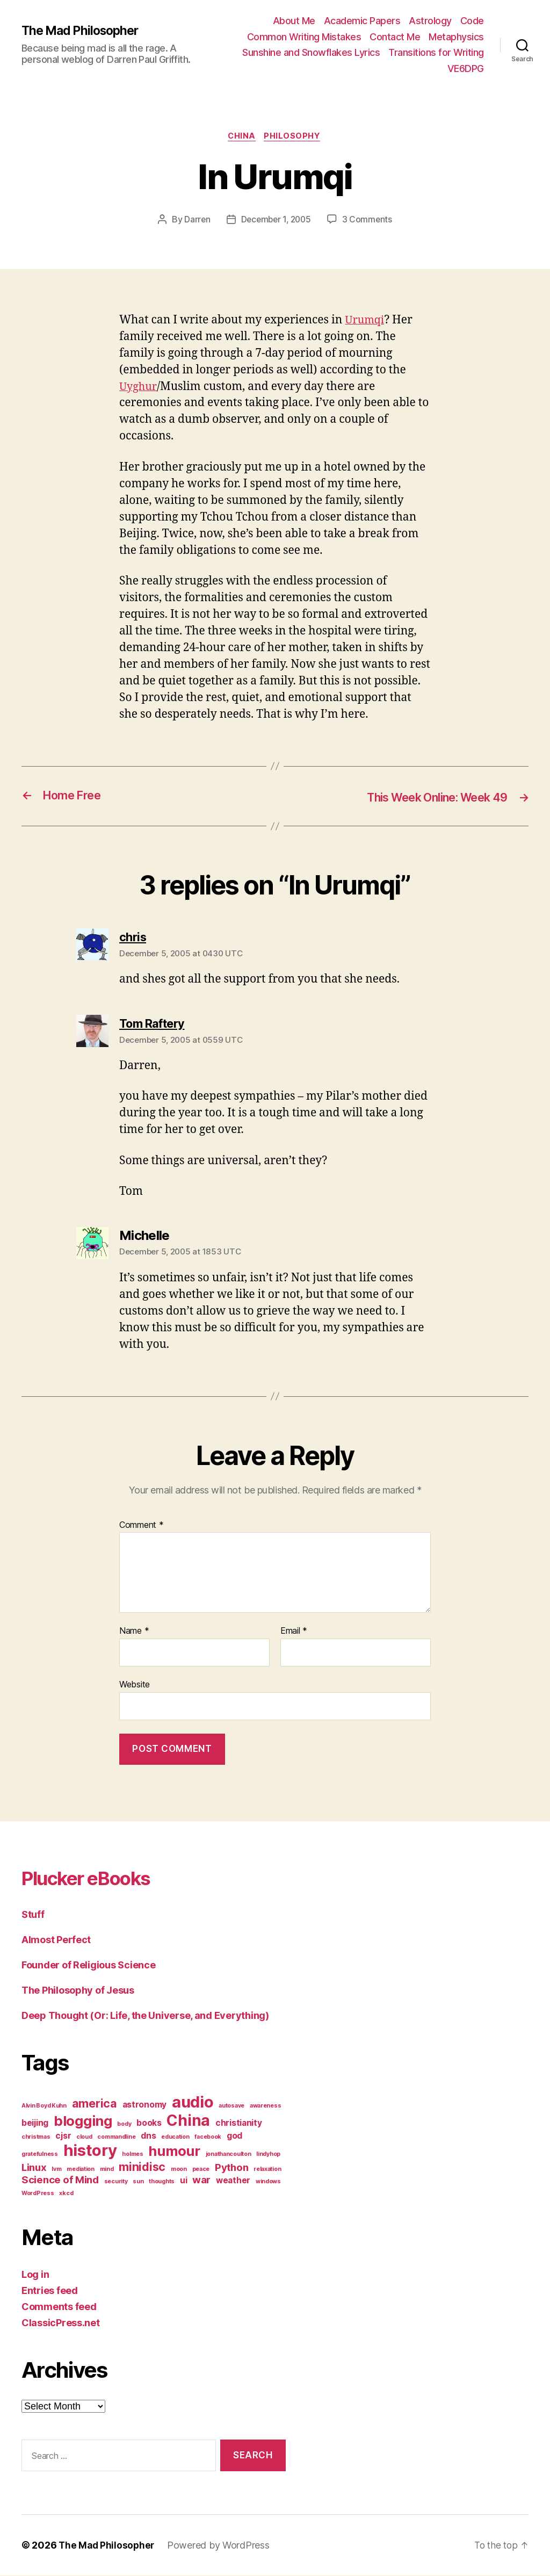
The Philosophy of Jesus (77, 1990)
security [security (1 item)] (116, 2181)
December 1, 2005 (276, 220)
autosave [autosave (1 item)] (231, 2106)
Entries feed (49, 2291)
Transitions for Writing (436, 52)
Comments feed (59, 2307)
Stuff (33, 1915)
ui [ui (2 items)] (183, 2181)
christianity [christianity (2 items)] (238, 2123)
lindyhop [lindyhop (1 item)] (268, 2154)
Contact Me (395, 36)
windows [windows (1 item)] (268, 2181)
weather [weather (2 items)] (233, 2181)
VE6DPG (465, 68)
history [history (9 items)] (90, 2150)
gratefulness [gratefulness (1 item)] (39, 2154)
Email (293, 1631)
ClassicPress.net (60, 2323)
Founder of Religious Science (88, 1965)
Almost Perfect (56, 1940)
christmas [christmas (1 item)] (35, 2137)
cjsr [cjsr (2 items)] (63, 2136)
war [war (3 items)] (201, 2180)
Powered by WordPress (221, 2545)
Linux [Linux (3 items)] (34, 2168)
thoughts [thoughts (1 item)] (162, 2181)
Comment (141, 1526)
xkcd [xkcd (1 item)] (66, 2193)
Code (472, 20)
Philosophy (294, 137)
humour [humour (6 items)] (174, 2151)
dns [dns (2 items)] (148, 2136)
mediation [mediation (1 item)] (81, 2169)
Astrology (430, 20)
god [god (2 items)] (234, 2136)
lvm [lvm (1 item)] (56, 2169)
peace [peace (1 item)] (201, 2169)
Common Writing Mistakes (304, 36)
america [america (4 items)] (94, 2104)
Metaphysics (456, 36)
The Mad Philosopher (83, 30)
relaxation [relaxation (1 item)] (267, 2169)
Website (134, 1684)
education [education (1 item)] (175, 2137)
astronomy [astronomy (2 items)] (144, 2105)
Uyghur (139, 387)
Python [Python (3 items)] (231, 2168)
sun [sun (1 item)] (138, 2181)
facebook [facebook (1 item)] (207, 2137)
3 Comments (369, 220)
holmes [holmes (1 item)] (132, 2154)
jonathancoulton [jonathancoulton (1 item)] (228, 2154)
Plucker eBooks (96, 1878)
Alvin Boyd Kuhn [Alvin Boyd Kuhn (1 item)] (44, 2106)
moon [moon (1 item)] (179, 2169)
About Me (294, 20)
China (241, 137)
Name (134, 1631)
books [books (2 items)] (149, 2123)
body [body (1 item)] (124, 2124)
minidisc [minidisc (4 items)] (142, 2167)
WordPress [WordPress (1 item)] (37, 2193)
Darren (195, 220)
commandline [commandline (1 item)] (116, 2137)
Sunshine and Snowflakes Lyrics (311, 52)
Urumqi (366, 321)
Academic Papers (362, 20)
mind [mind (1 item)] (107, 2169)
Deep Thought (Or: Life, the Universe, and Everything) (145, 2016)
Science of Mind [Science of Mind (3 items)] (60, 2180)
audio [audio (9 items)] (193, 2102)
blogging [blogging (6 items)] (83, 2121)
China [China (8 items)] (188, 2121)
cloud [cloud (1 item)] (84, 2137)
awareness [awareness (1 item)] (265, 2106)
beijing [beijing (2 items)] (34, 2123)
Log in (35, 2275)
